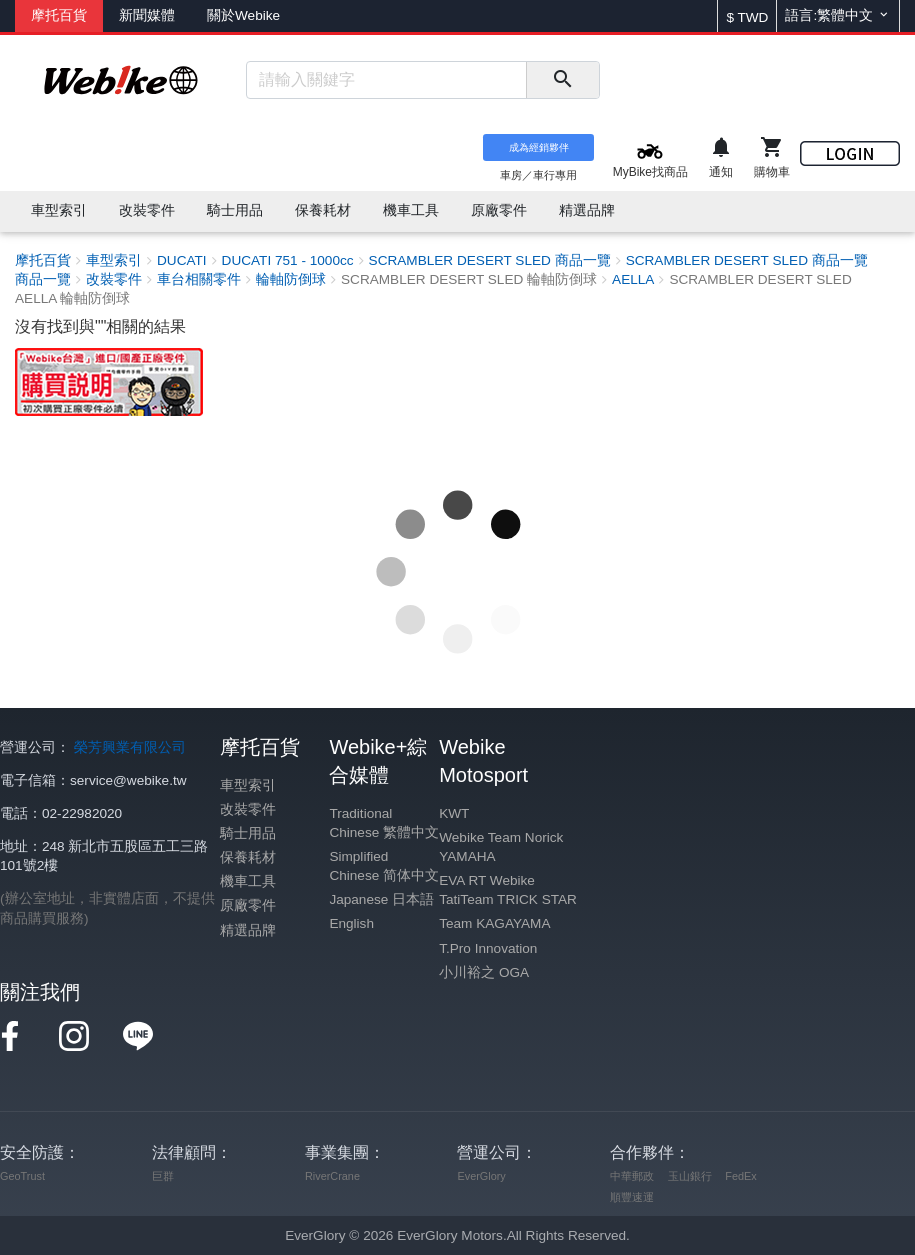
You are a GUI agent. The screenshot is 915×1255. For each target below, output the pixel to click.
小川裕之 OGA (484, 972)
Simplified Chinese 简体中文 (384, 866)
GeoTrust (22, 1176)
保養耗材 (248, 857)
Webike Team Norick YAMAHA (501, 847)
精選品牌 (248, 930)
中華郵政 (632, 1176)
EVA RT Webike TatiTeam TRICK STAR (508, 890)
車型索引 (248, 785)
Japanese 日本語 (381, 899)
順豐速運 (632, 1197)
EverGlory (481, 1176)
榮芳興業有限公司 (130, 747)
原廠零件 (248, 905)
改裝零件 (248, 809)
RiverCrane (332, 1176)
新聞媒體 (147, 15)
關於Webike (243, 15)
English (351, 923)
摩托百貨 (59, 15)
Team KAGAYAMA (494, 923)
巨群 (163, 1176)
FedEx (740, 1176)
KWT (454, 813)
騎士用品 (248, 833)
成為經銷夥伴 (539, 147)
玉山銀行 (690, 1176)
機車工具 (248, 881)
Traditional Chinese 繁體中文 (384, 823)
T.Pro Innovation (488, 948)
